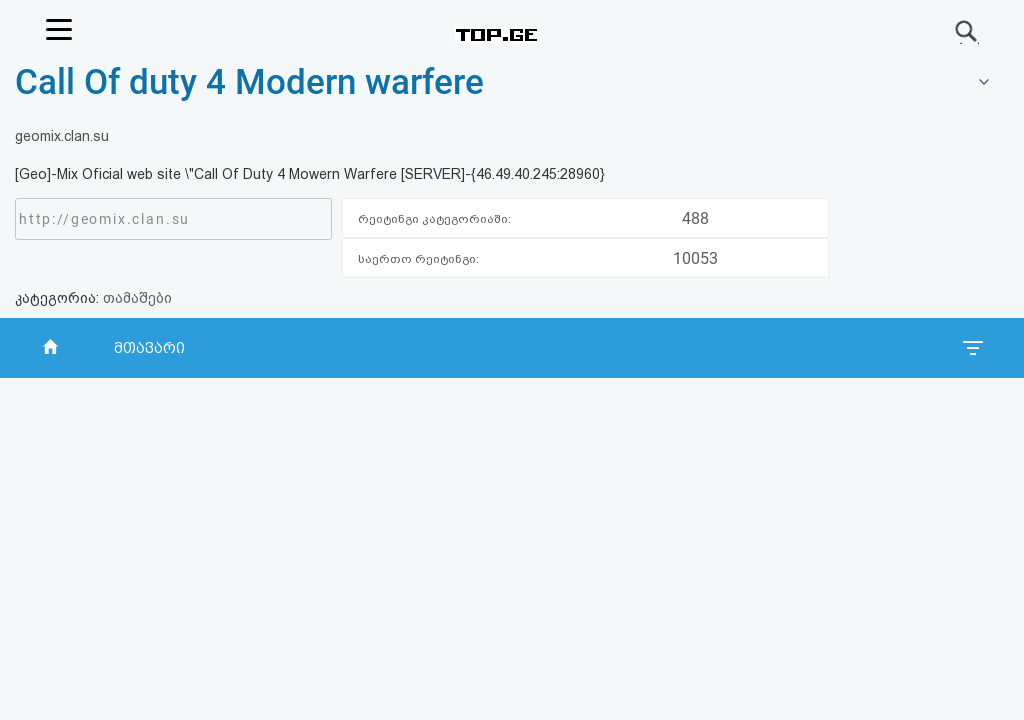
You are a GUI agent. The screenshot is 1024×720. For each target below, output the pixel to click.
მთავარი (149, 348)
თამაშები (137, 298)
